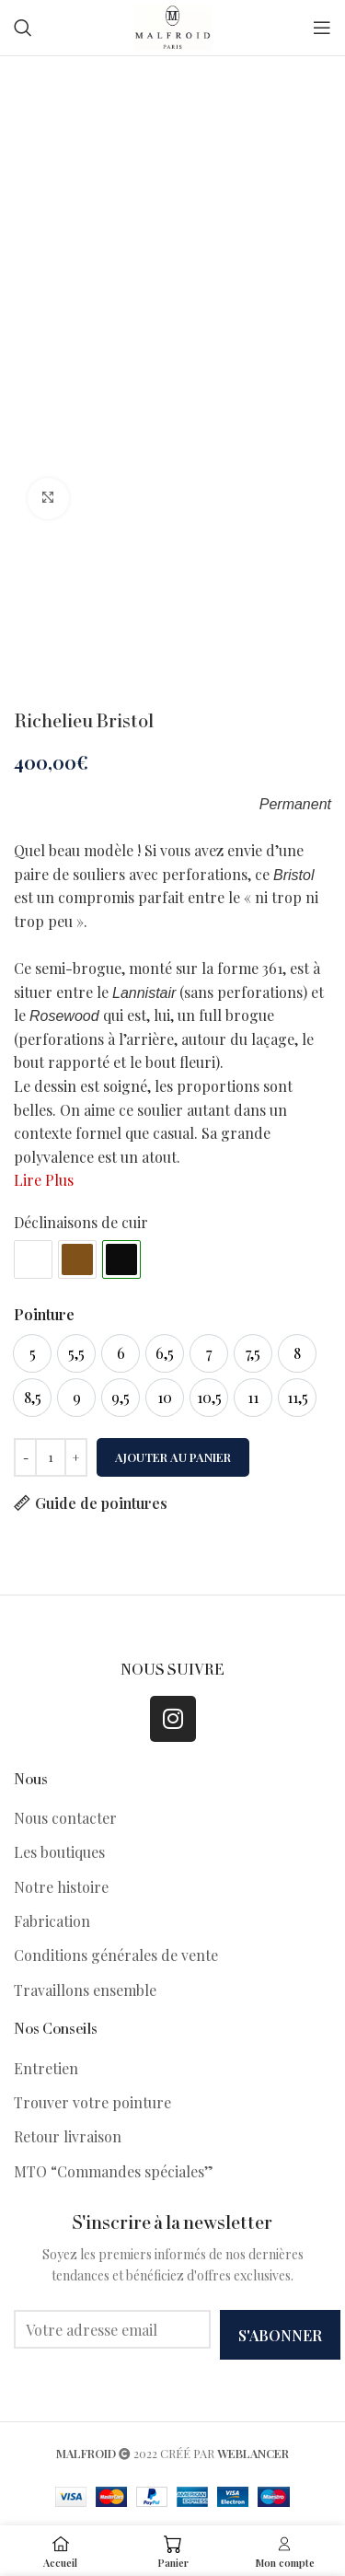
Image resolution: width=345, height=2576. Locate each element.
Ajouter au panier (173, 1457)
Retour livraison (67, 2136)
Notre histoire (61, 1887)
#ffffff (33, 1259)
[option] (32, 1353)
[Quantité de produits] (50, 1457)
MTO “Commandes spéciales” (113, 2171)
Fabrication (52, 1921)
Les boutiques (59, 1852)
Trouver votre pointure (92, 2102)
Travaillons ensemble (85, 1990)
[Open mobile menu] (322, 27)
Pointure (44, 1314)
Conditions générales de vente (116, 1955)
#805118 (77, 1259)
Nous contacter (65, 1818)
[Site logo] (172, 25)
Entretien (46, 2068)
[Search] (23, 27)
